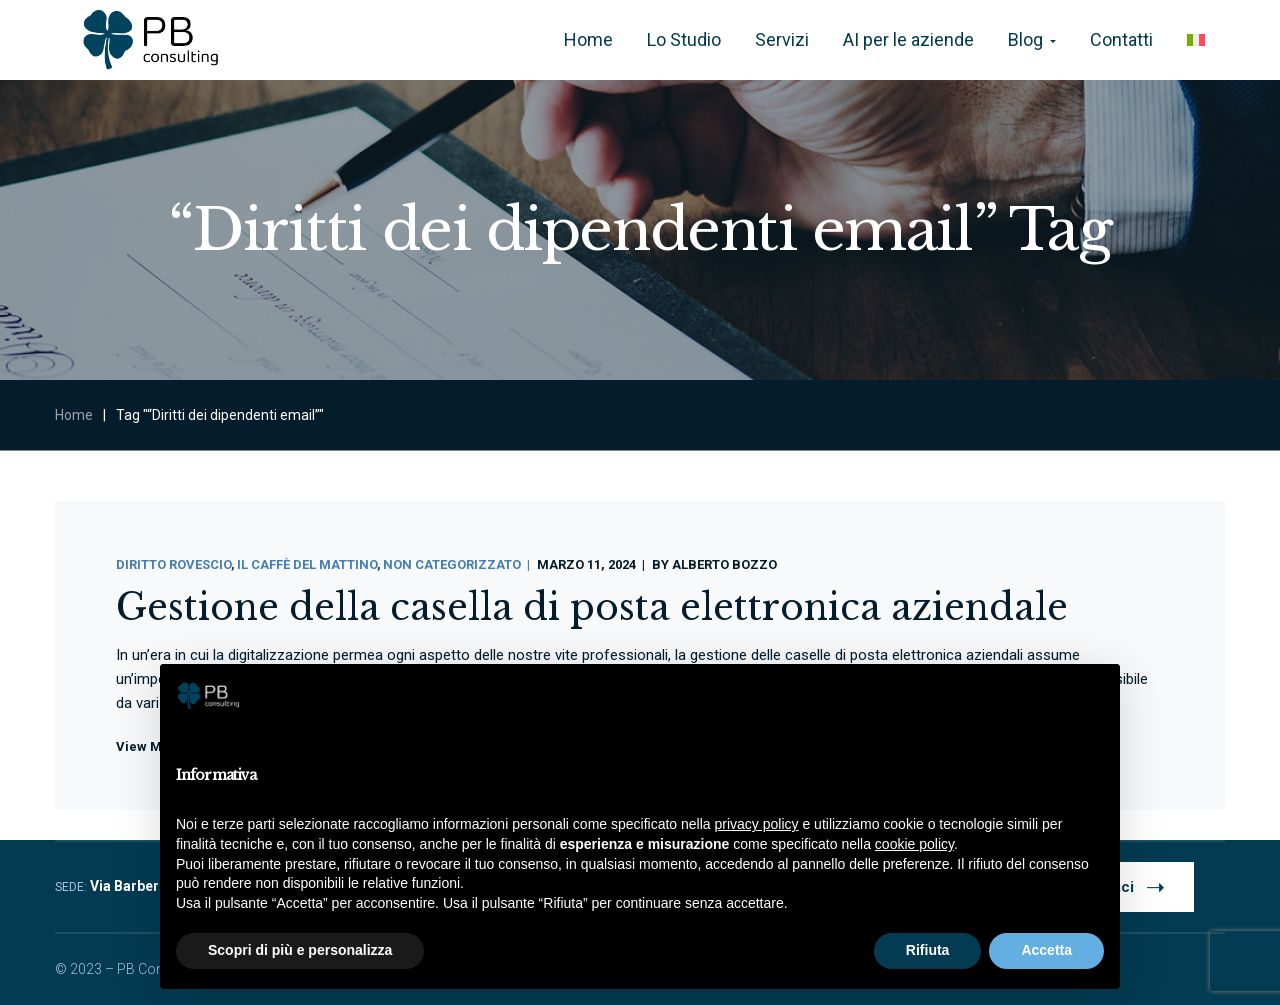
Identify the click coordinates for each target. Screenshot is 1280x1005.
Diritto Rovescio (173, 564)
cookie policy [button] (914, 844)
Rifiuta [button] (928, 950)
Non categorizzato (452, 564)
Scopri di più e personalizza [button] (300, 950)
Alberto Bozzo (724, 564)
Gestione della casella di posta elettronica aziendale (592, 607)
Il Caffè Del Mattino (307, 564)
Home (74, 415)
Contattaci (1143, 886)
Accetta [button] (1046, 950)
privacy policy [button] (757, 824)
